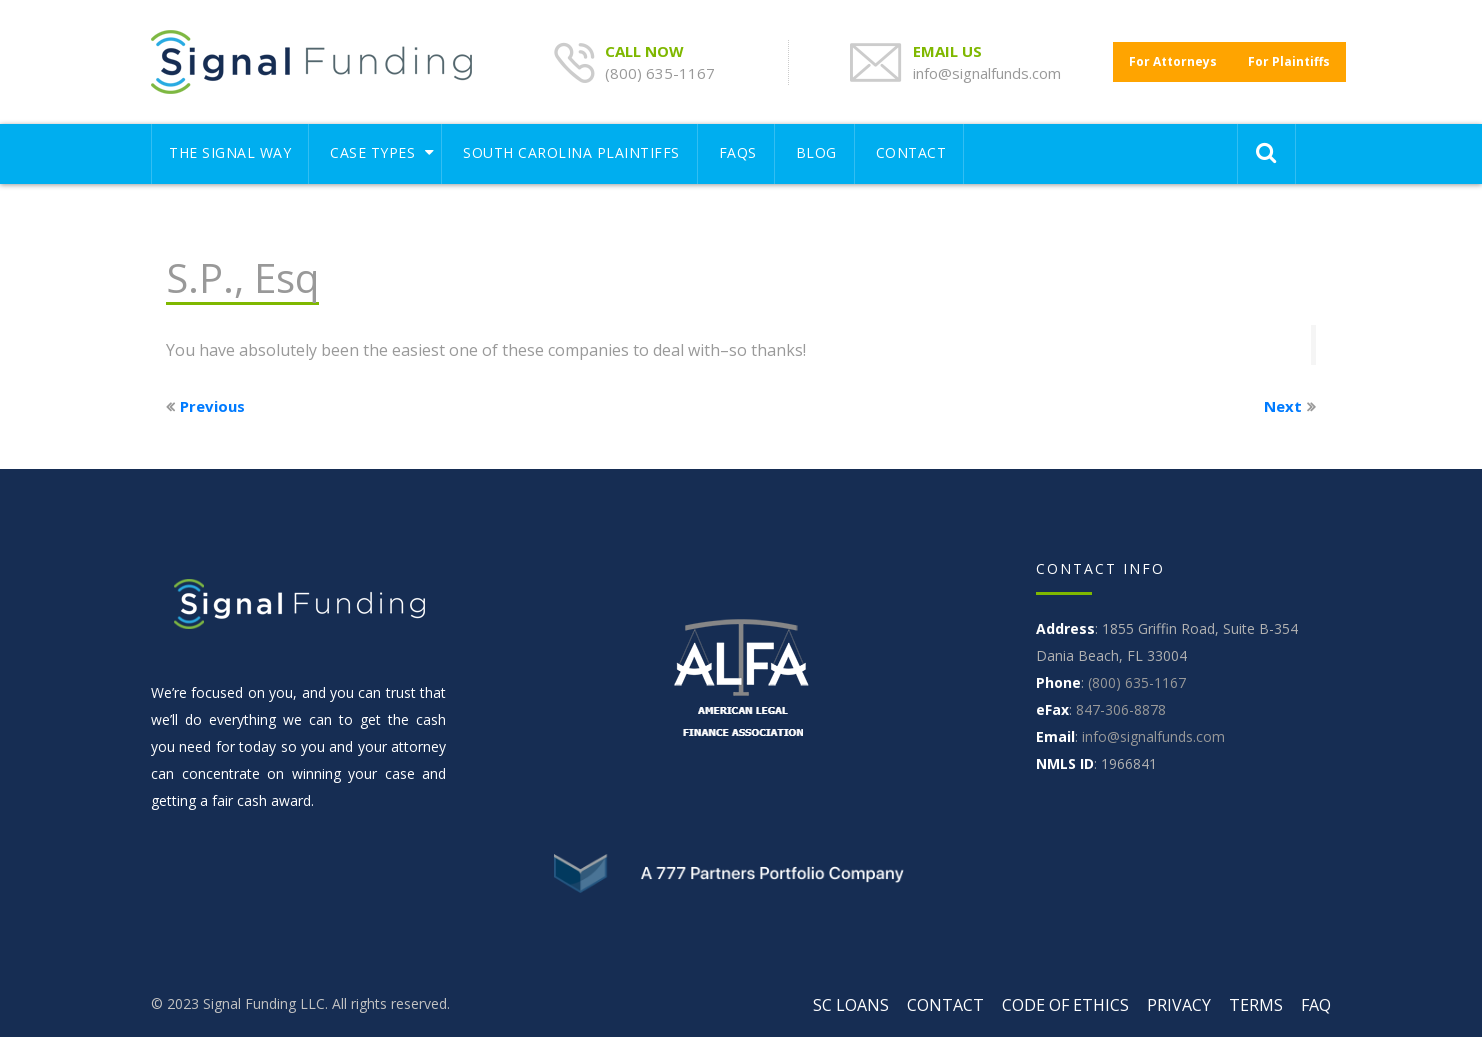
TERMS (1256, 1005)
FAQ (1316, 1005)
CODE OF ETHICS (1065, 1005)
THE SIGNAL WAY (230, 152)
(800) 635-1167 (660, 73)
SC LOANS (851, 1005)
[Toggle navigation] (1100, 144)
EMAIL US (949, 51)
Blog (816, 152)
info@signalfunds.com (987, 73)
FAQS (738, 152)
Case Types (372, 152)
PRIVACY (1179, 1005)
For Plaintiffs (1289, 61)
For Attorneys (1173, 61)
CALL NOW (646, 51)
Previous (212, 406)
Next (1283, 406)
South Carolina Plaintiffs (571, 152)
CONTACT (911, 152)
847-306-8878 (1121, 709)
